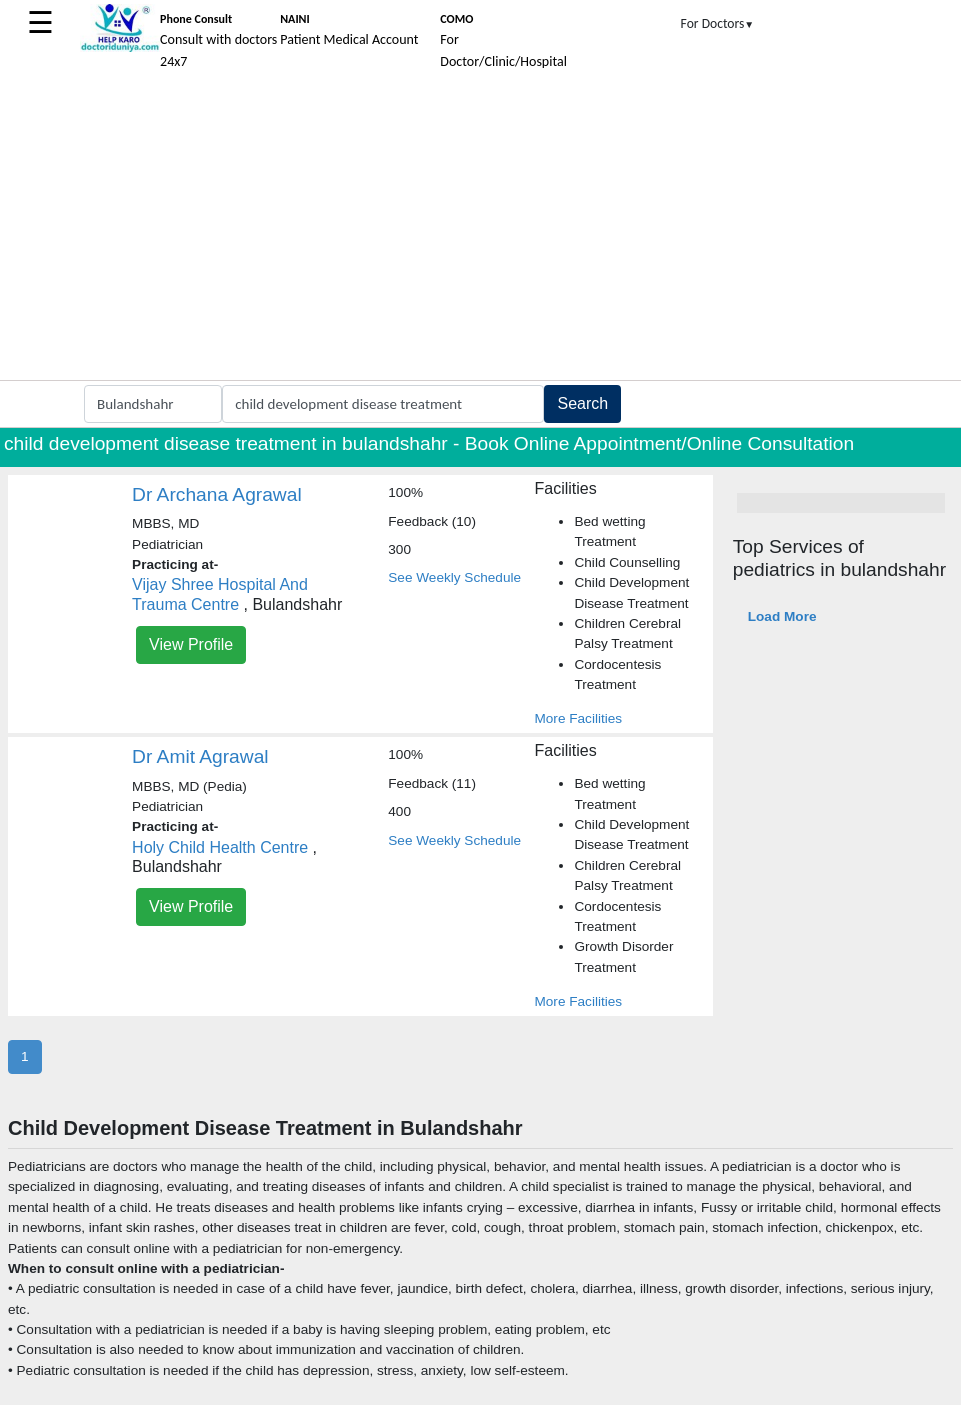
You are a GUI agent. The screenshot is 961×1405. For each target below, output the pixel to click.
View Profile (191, 644)
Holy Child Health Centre (220, 847)
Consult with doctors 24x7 (218, 41)
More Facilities (578, 718)
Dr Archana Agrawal (217, 494)
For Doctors (718, 23)
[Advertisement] (480, 230)
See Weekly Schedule (454, 577)
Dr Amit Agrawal (200, 756)
